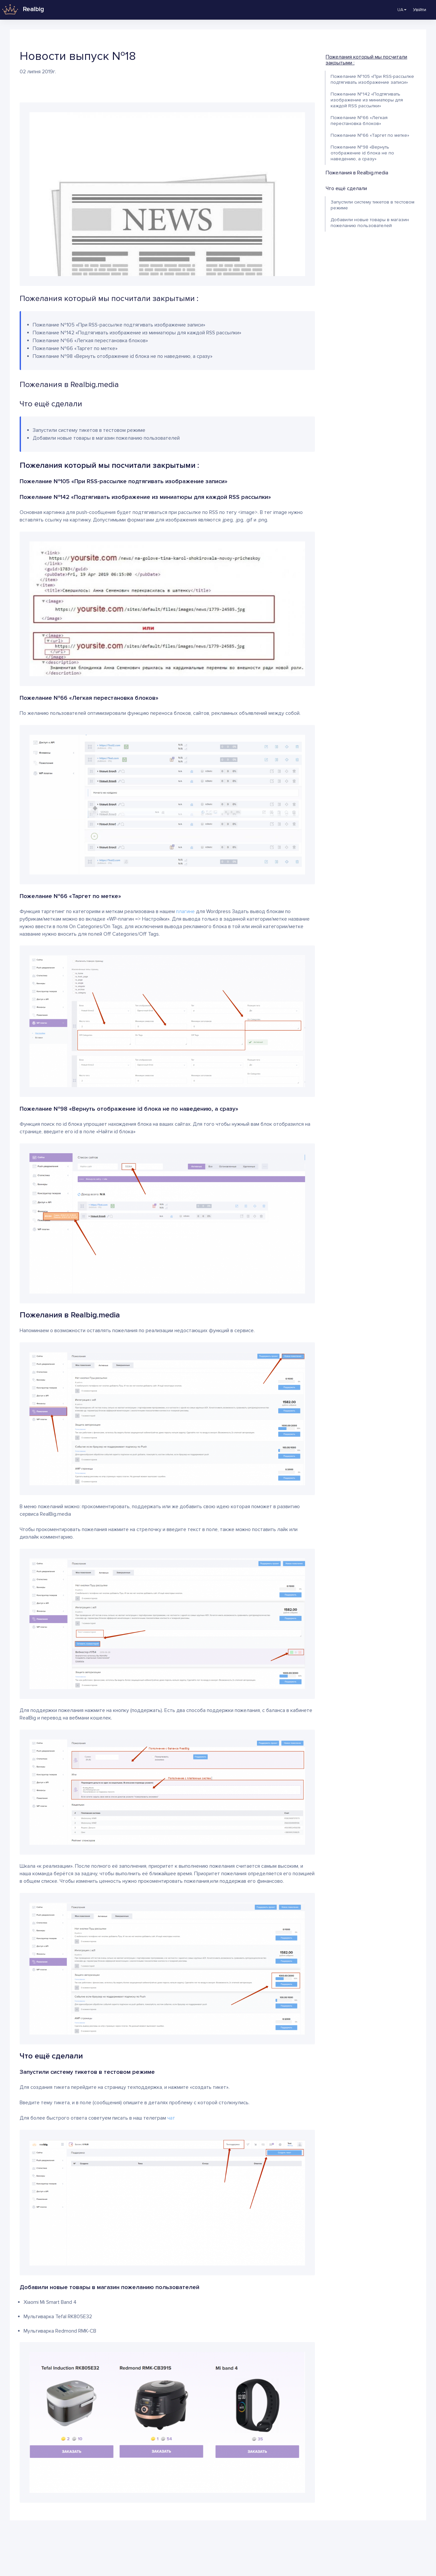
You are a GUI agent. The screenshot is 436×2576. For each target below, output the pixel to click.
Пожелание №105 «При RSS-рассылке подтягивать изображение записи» (372, 79)
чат (171, 2118)
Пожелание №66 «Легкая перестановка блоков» (359, 120)
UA (398, 9)
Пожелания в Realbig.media (357, 172)
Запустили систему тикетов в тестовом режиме (372, 205)
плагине (185, 911)
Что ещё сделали (346, 188)
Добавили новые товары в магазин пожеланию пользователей (370, 222)
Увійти (419, 9)
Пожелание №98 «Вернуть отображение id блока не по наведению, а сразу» (362, 153)
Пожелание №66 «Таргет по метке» (370, 135)
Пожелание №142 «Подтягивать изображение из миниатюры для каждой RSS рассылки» (367, 100)
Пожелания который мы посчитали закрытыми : (366, 60)
